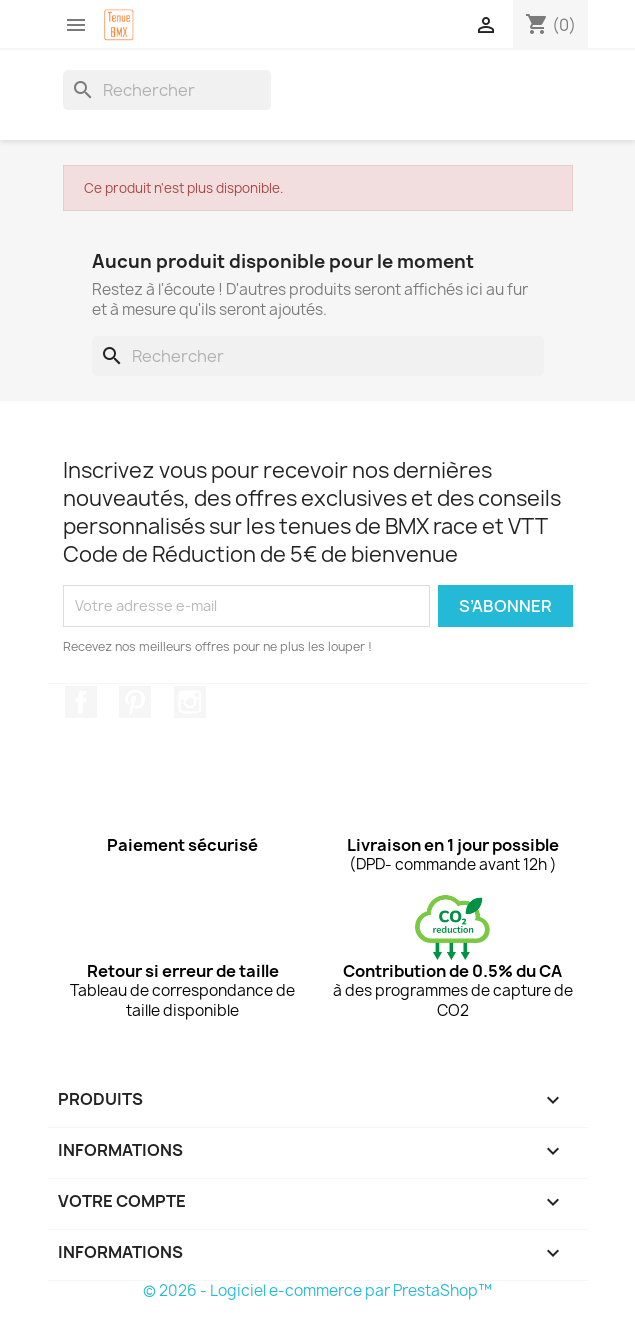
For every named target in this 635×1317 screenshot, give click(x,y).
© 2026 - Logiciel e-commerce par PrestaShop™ (317, 1290)
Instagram (190, 702)
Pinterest (135, 702)
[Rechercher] (167, 90)
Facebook (81, 702)
